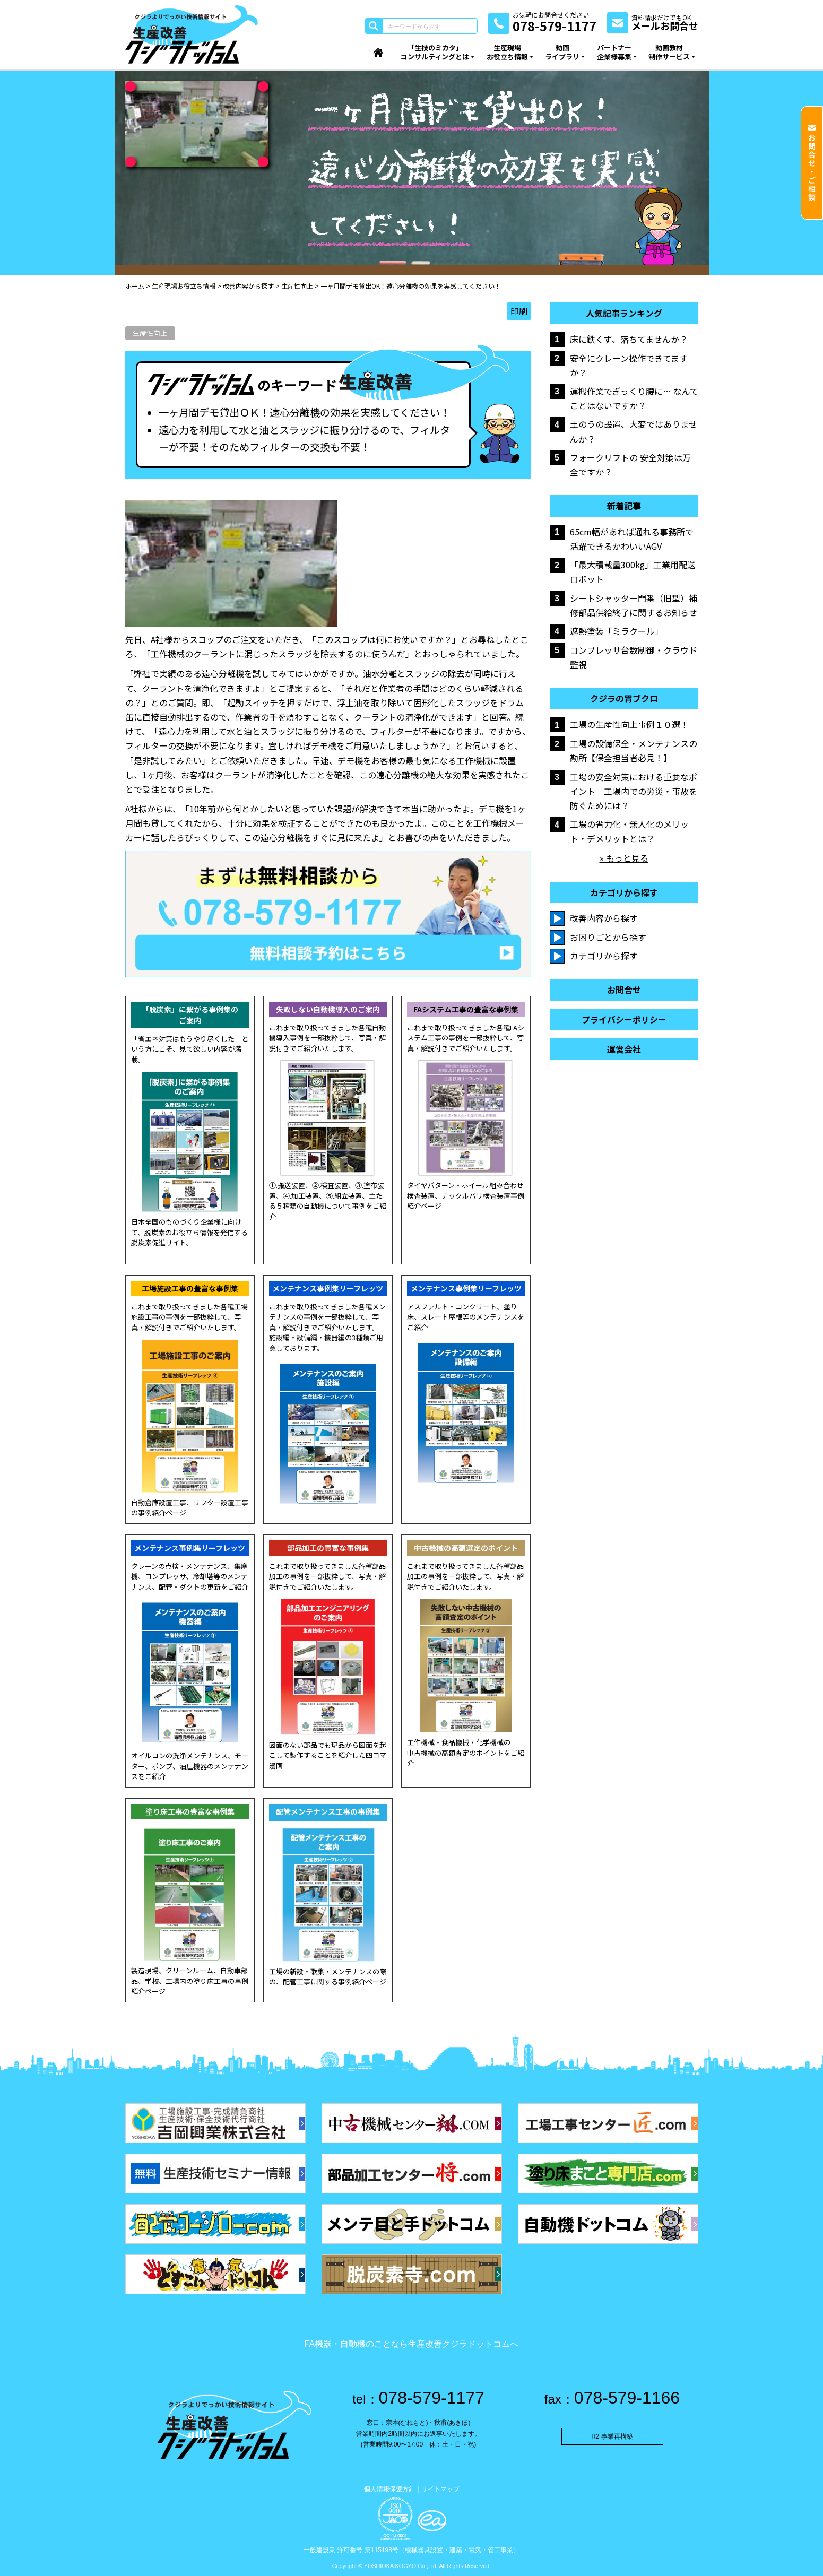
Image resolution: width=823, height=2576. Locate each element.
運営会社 (624, 1049)
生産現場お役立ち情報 (507, 52)
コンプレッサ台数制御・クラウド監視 (633, 657)
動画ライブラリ (562, 52)
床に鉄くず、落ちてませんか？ (629, 339)
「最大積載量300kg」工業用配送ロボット (633, 571)
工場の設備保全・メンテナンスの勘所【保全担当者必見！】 (633, 750)
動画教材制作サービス (669, 52)
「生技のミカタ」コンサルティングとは (435, 52)
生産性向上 (150, 333)
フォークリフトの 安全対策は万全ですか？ (630, 464)
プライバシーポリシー (624, 1019)
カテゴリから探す (604, 955)
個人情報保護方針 (389, 2489)
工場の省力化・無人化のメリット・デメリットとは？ (629, 831)
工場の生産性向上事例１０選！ (629, 724)
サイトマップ (440, 2489)
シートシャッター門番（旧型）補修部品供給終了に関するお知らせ (633, 605)
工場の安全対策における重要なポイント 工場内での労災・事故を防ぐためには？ (633, 791)
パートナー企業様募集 (614, 52)
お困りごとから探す (608, 937)
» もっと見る (624, 858)
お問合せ (624, 989)
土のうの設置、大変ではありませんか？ (633, 431)
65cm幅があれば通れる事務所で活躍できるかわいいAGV (632, 538)
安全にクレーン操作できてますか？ (629, 365)
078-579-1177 (418, 2397)
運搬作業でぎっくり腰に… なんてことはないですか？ (634, 398)
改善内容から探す (604, 918)
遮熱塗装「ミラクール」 (616, 631)
